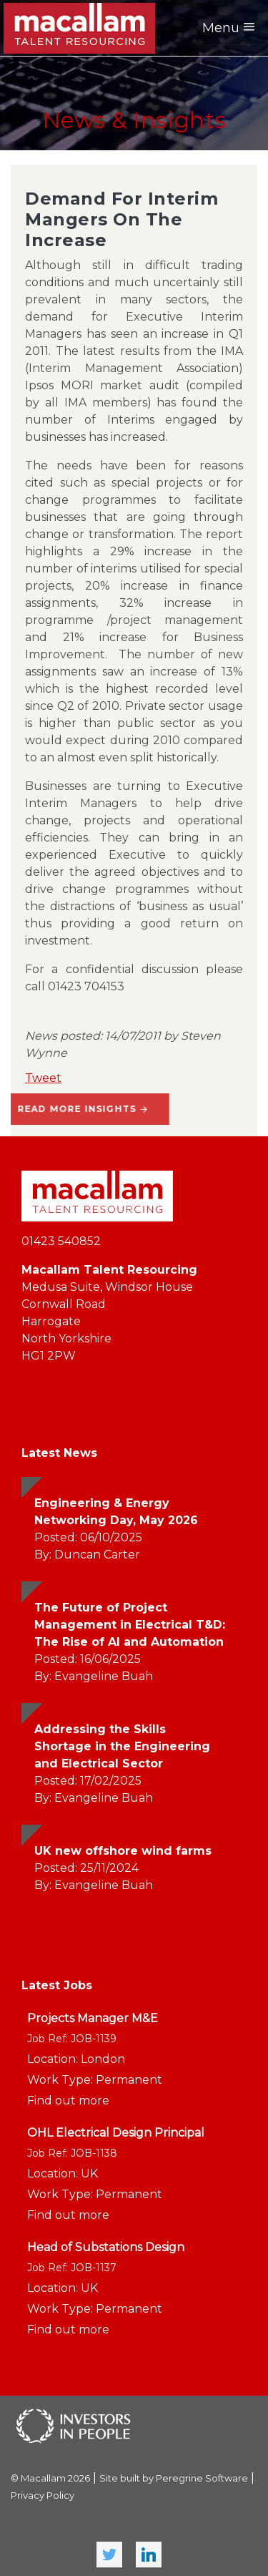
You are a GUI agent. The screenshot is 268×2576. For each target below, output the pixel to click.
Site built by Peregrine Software (173, 2478)
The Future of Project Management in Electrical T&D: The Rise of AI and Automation (129, 1625)
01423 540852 (61, 1241)
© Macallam (50, 2478)
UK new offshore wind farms (123, 1851)
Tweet (43, 1078)
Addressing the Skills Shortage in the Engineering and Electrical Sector (122, 1746)
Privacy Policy (42, 2495)
